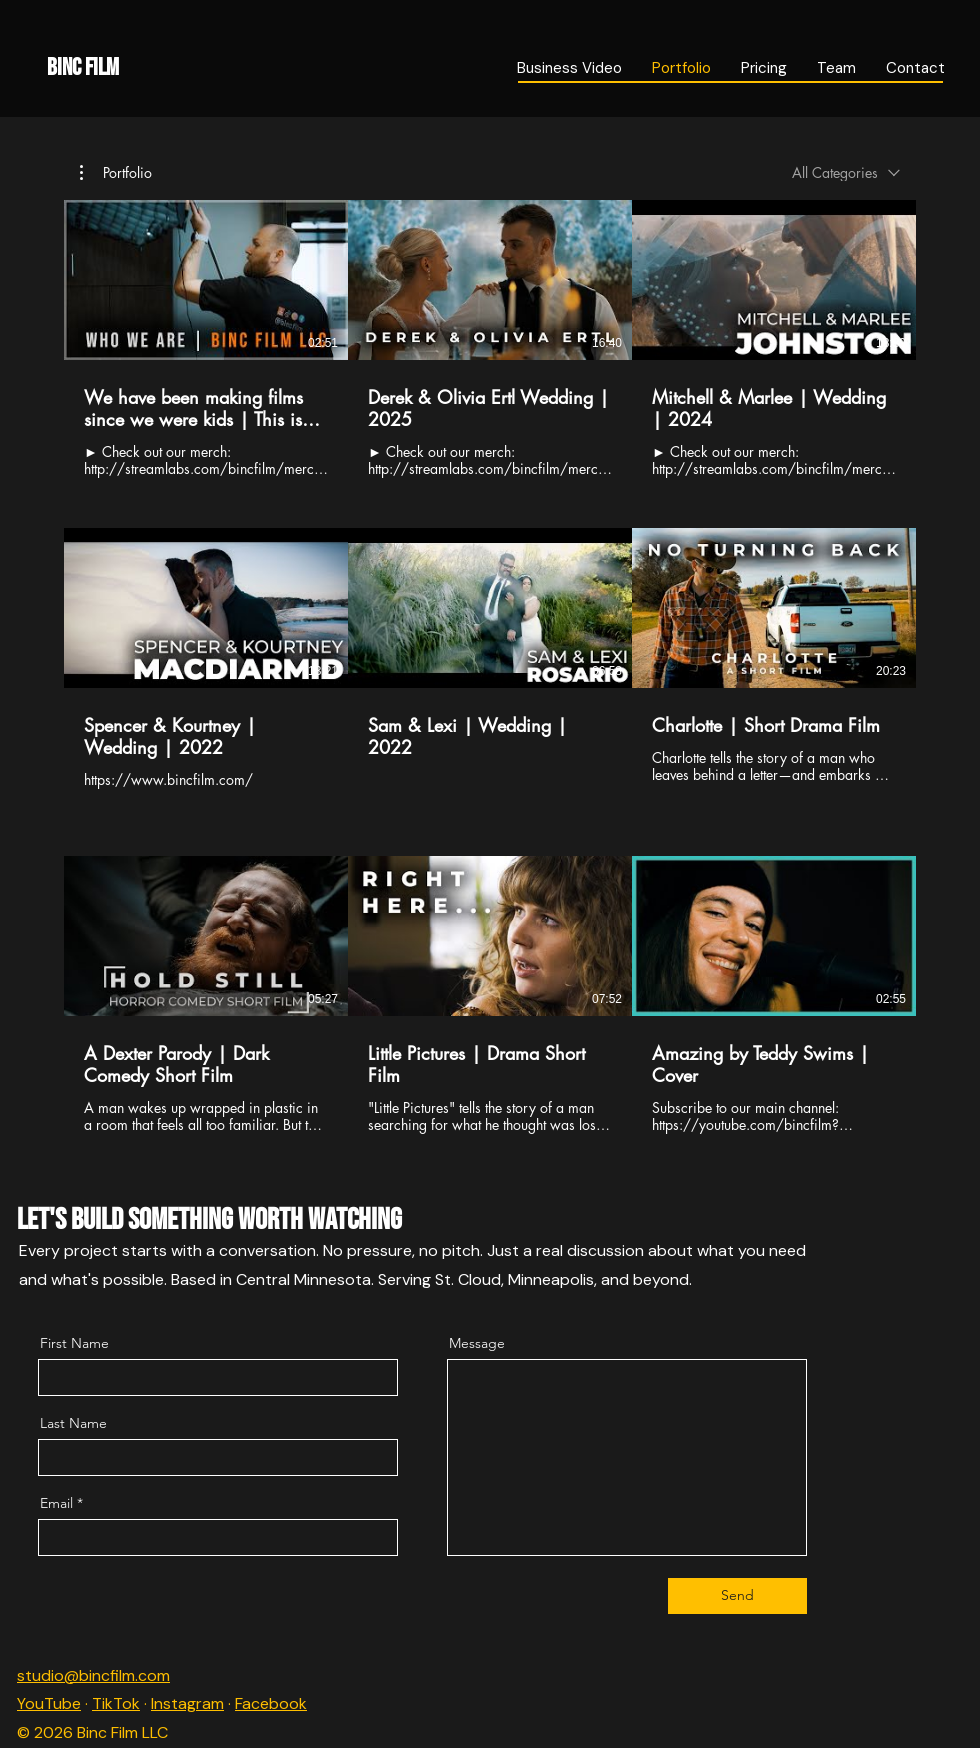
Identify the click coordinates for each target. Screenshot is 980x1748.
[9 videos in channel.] (490, 667)
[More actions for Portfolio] (116, 173)
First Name (74, 1343)
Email (56, 1503)
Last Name (73, 1423)
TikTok (116, 1703)
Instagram (187, 1703)
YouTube (49, 1703)
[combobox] (846, 172)
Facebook (271, 1703)
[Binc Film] (214, 67)
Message (477, 1343)
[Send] (737, 1596)
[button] (116, 173)
